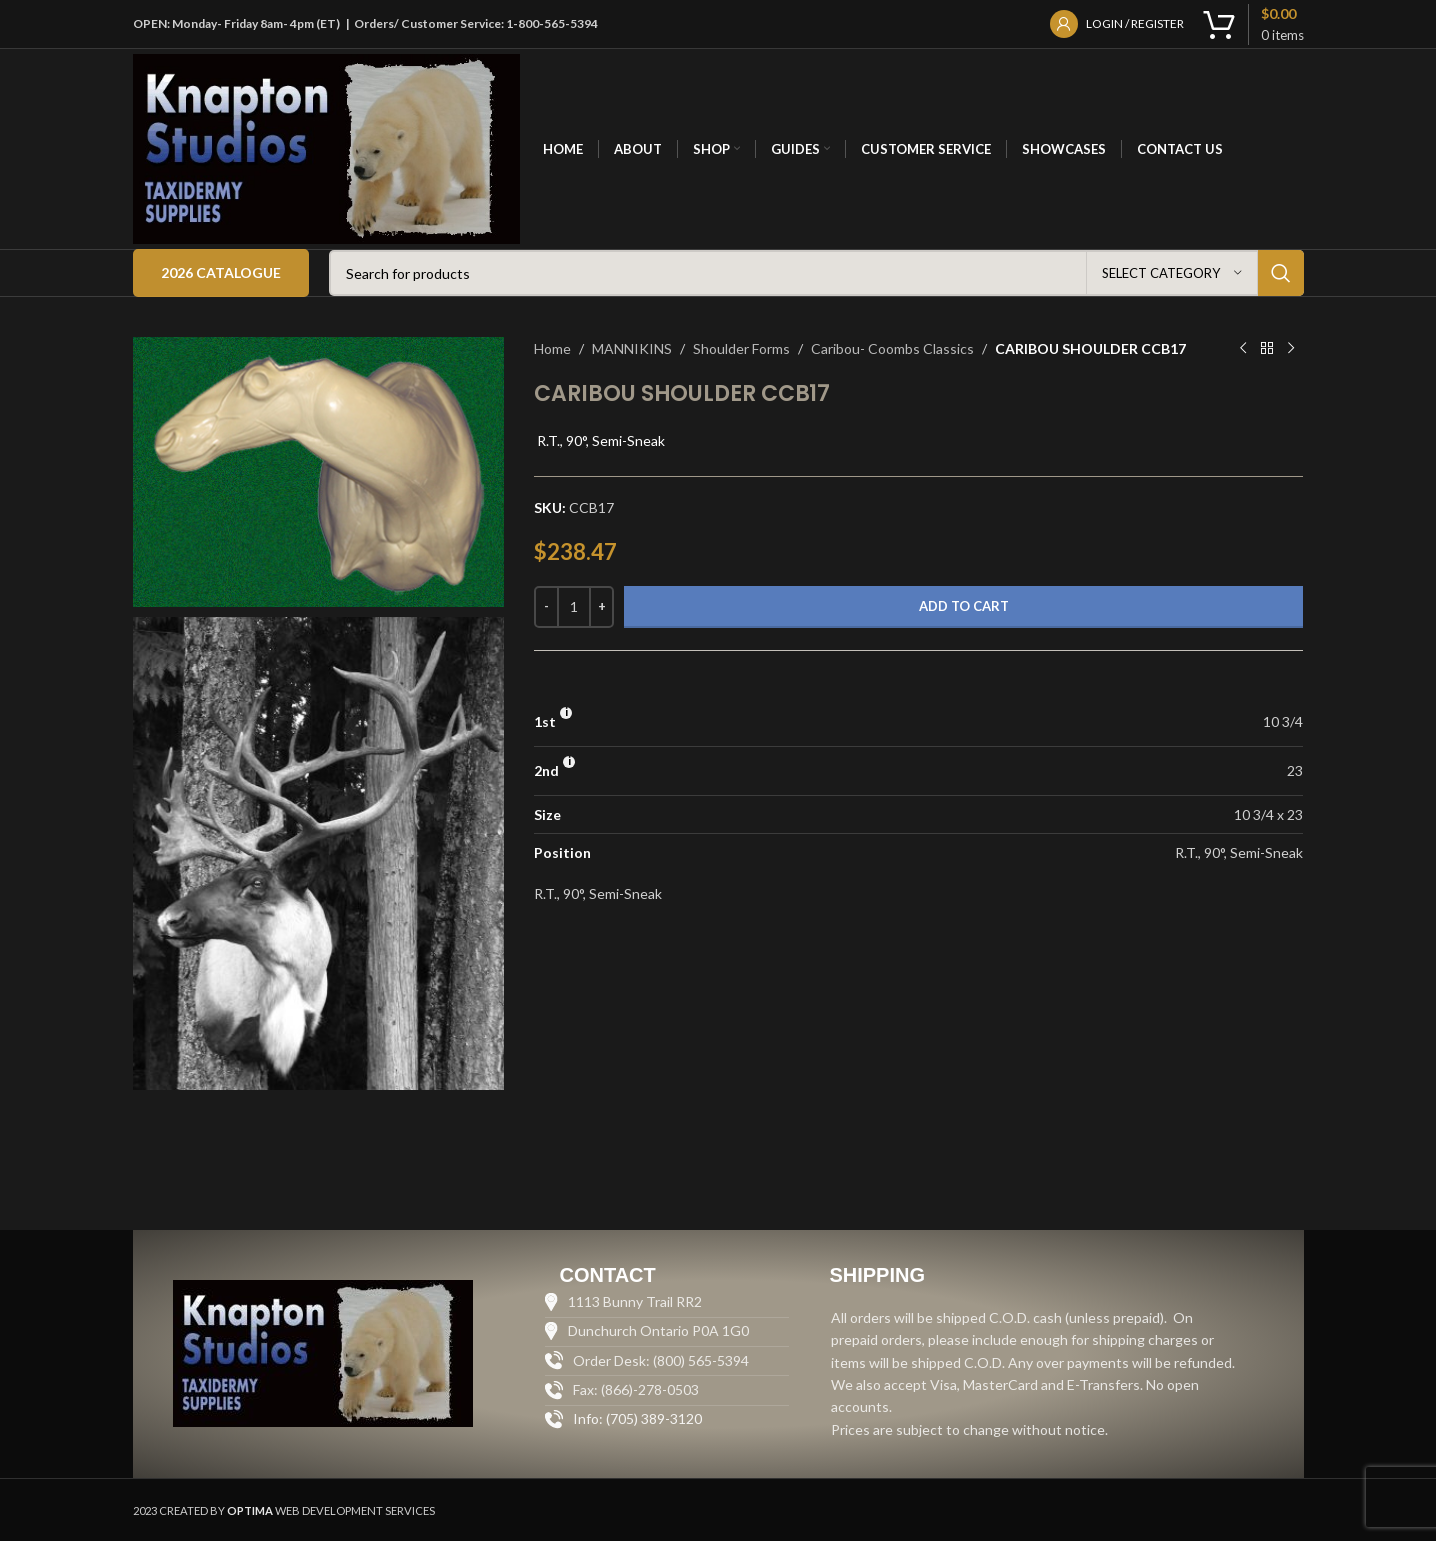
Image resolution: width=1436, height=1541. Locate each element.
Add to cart (964, 606)
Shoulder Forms (741, 348)
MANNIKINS (632, 348)
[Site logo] (327, 147)
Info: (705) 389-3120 (637, 1418)
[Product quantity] (574, 607)
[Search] (816, 273)
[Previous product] (1243, 349)
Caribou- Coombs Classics (892, 348)
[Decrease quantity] (546, 607)
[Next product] (1291, 349)
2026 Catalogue (221, 272)
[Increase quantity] (601, 607)
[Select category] (1172, 273)
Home (552, 348)
